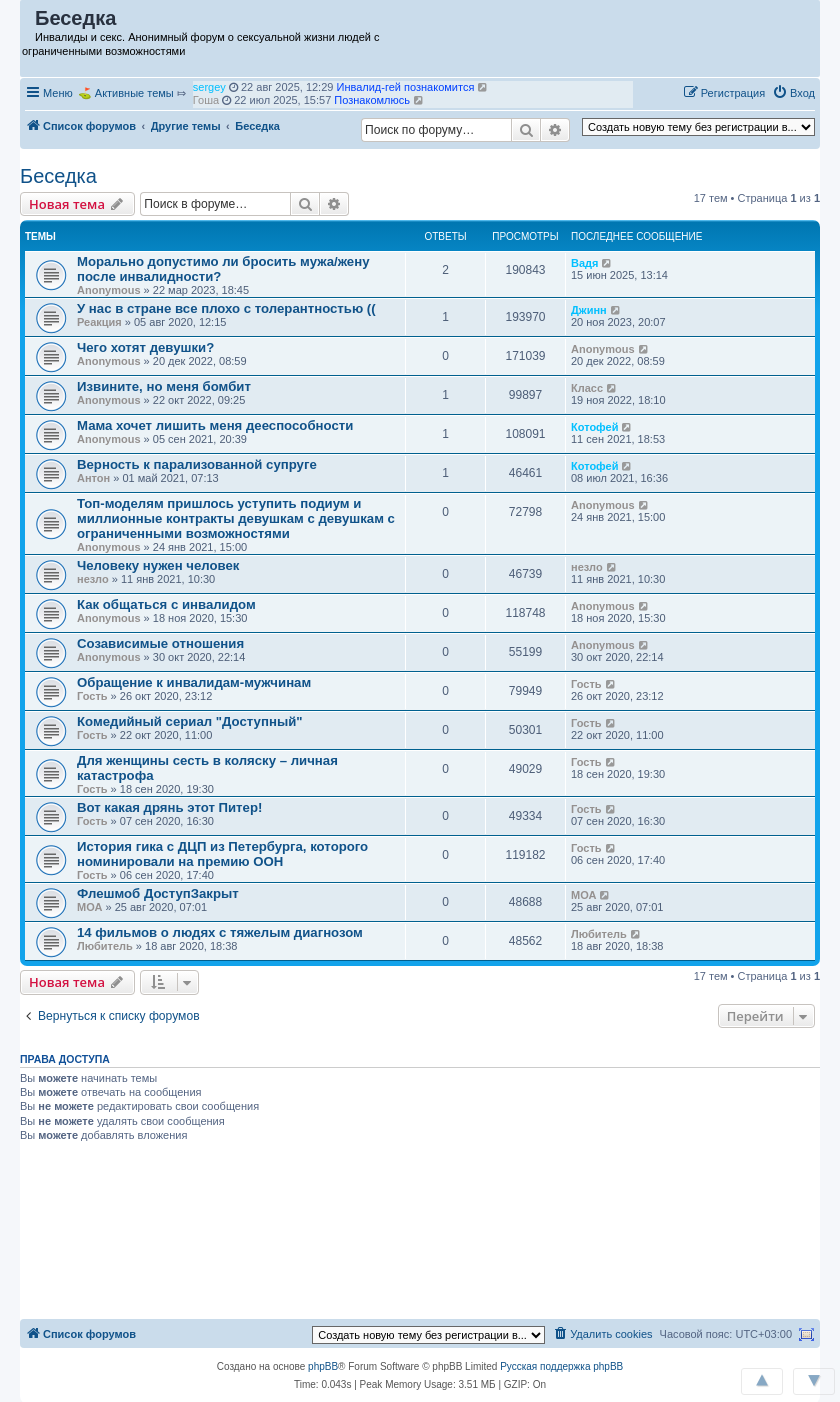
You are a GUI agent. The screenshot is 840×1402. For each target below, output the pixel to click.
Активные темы (134, 93)
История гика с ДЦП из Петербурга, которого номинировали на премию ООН (222, 854)
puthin (208, 87)
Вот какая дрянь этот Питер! (169, 807)
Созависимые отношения (160, 643)
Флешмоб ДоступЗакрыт (158, 893)
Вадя (584, 263)
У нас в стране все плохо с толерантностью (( (226, 308)
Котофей (594, 427)
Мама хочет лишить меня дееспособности (215, 425)
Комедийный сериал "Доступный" (190, 721)
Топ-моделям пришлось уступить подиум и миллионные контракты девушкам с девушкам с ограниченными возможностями (236, 518)
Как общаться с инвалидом (166, 604)
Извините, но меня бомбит (164, 386)
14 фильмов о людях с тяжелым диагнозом (220, 932)
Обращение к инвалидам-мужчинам (194, 682)
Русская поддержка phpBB (561, 1366)
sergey (209, 100)
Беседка (58, 176)
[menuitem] (793, 93)
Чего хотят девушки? (145, 347)
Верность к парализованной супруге (197, 464)
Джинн (589, 310)
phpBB (323, 1366)
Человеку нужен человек (158, 565)
